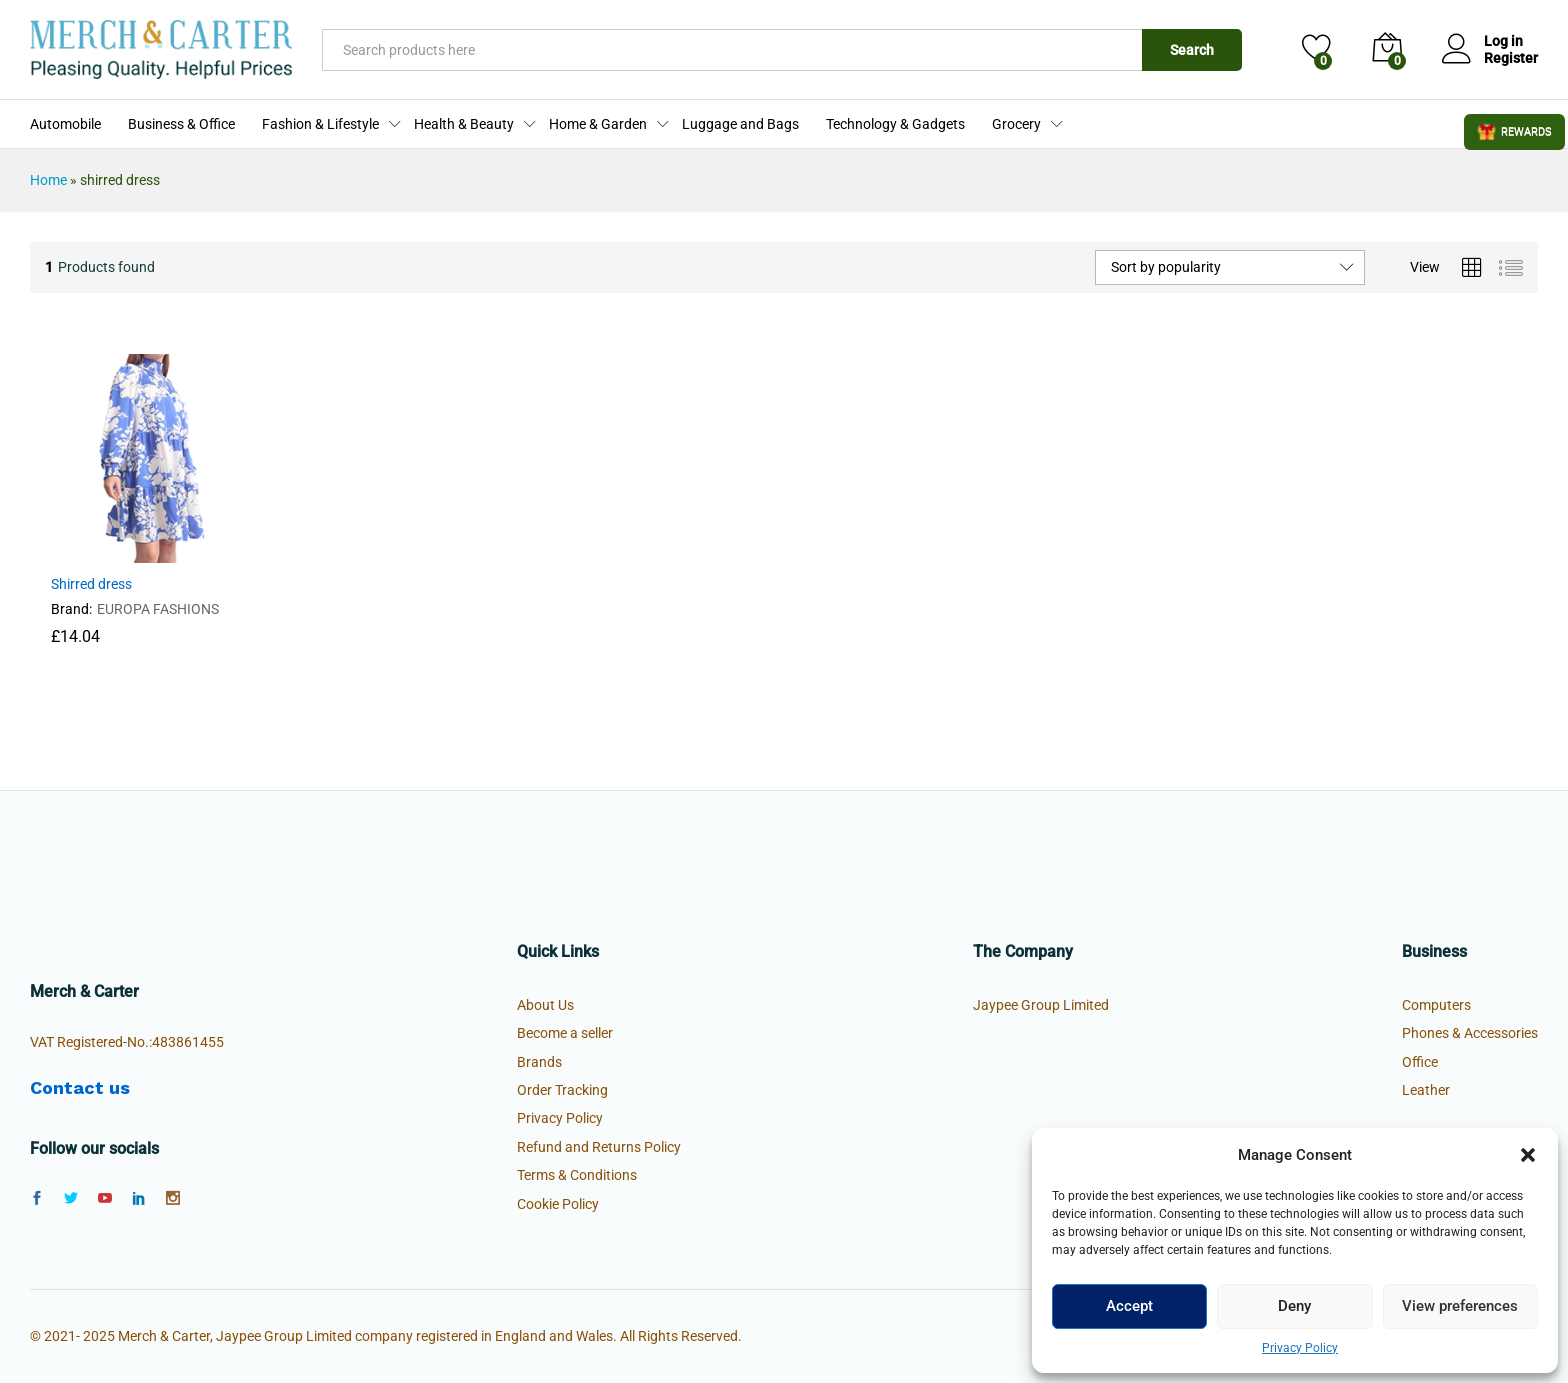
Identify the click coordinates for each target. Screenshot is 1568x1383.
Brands (539, 1062)
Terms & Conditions (577, 1175)
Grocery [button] (1016, 124)
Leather (1426, 1090)
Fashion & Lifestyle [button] (320, 124)
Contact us (80, 1087)
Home (48, 180)
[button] (1528, 1155)
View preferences (1460, 1306)
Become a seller (565, 1033)
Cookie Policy (558, 1204)
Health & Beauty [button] (464, 124)
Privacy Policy (1300, 1348)
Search (1192, 50)
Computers (1436, 1005)
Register (1511, 58)
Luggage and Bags (740, 124)
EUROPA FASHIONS (158, 609)
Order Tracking (562, 1090)
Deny (1294, 1306)
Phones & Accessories (1470, 1033)
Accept (1129, 1306)
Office (1420, 1062)
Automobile (65, 124)
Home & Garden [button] (598, 124)
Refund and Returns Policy (599, 1147)
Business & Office (181, 124)
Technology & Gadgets (895, 124)
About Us (545, 1005)
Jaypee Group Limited (1041, 1005)
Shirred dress (91, 584)
